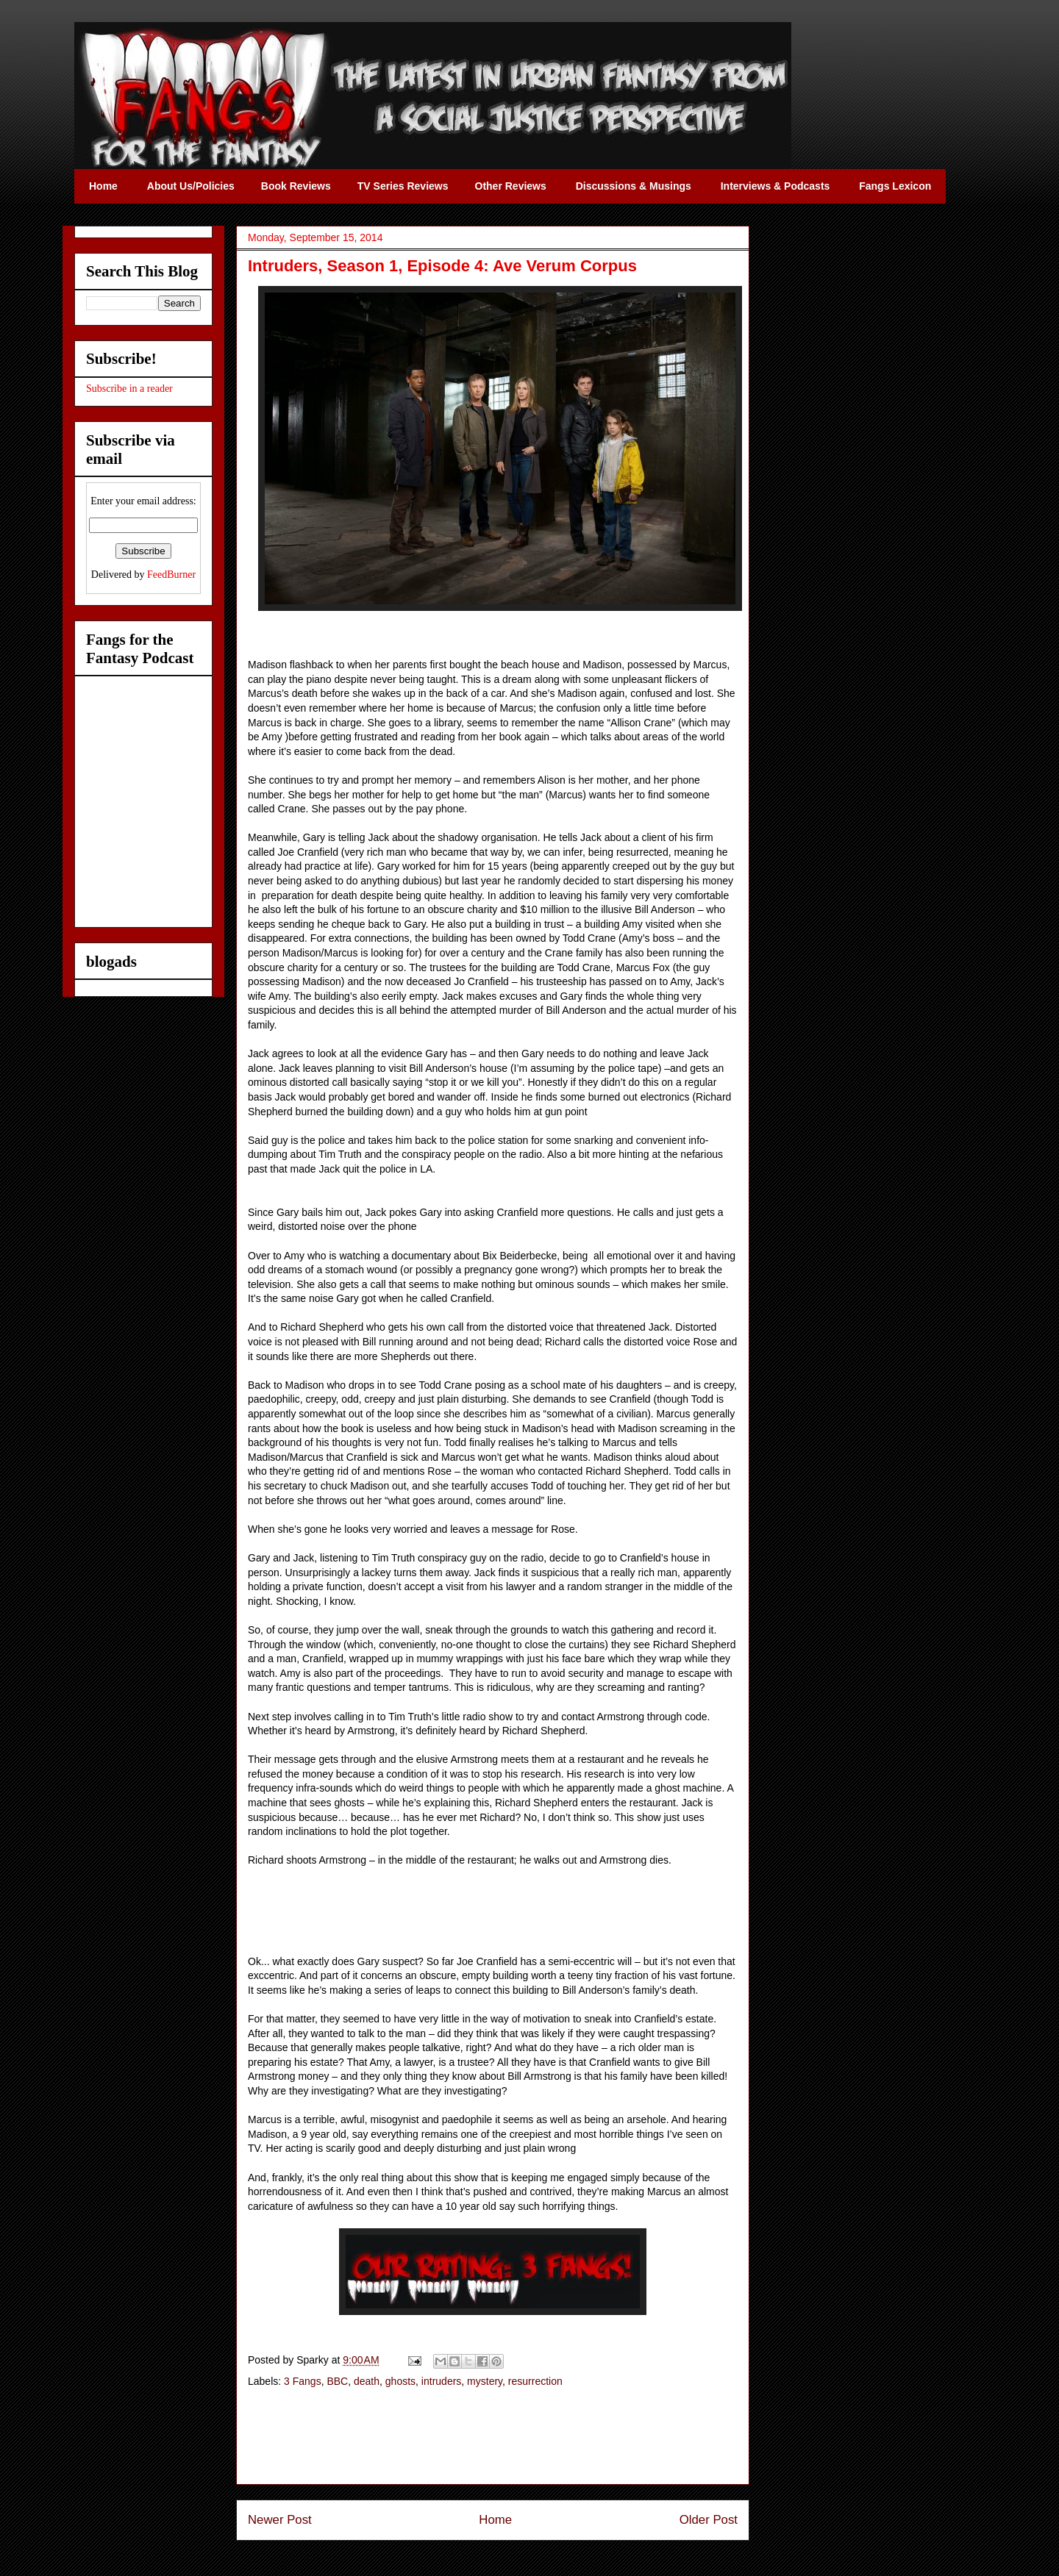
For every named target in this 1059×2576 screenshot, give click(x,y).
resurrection (535, 2381)
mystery (484, 2381)
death (366, 2381)
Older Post (709, 2520)
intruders (441, 2381)
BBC (337, 2381)
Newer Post (280, 2520)
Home (495, 2520)
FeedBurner (171, 574)
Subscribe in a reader (129, 388)
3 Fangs (302, 2381)
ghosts (400, 2381)
